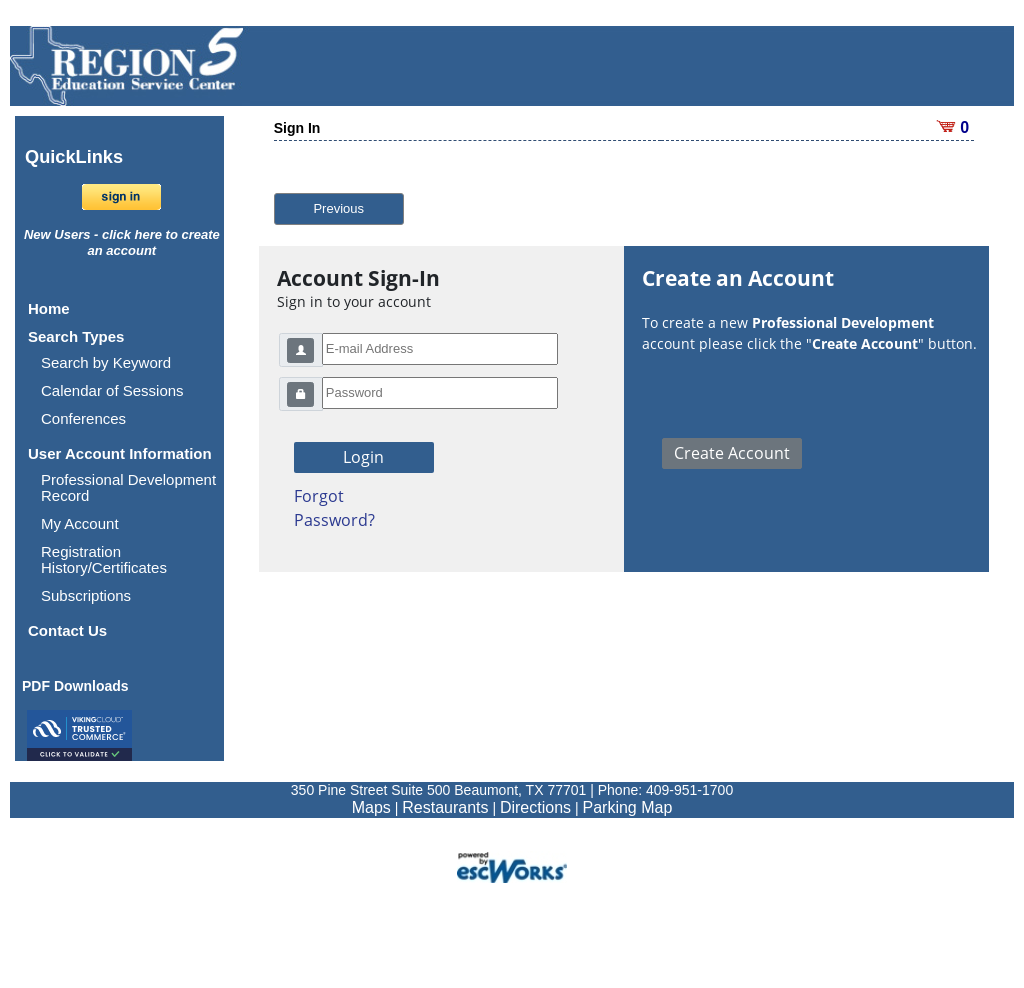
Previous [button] (338, 208)
